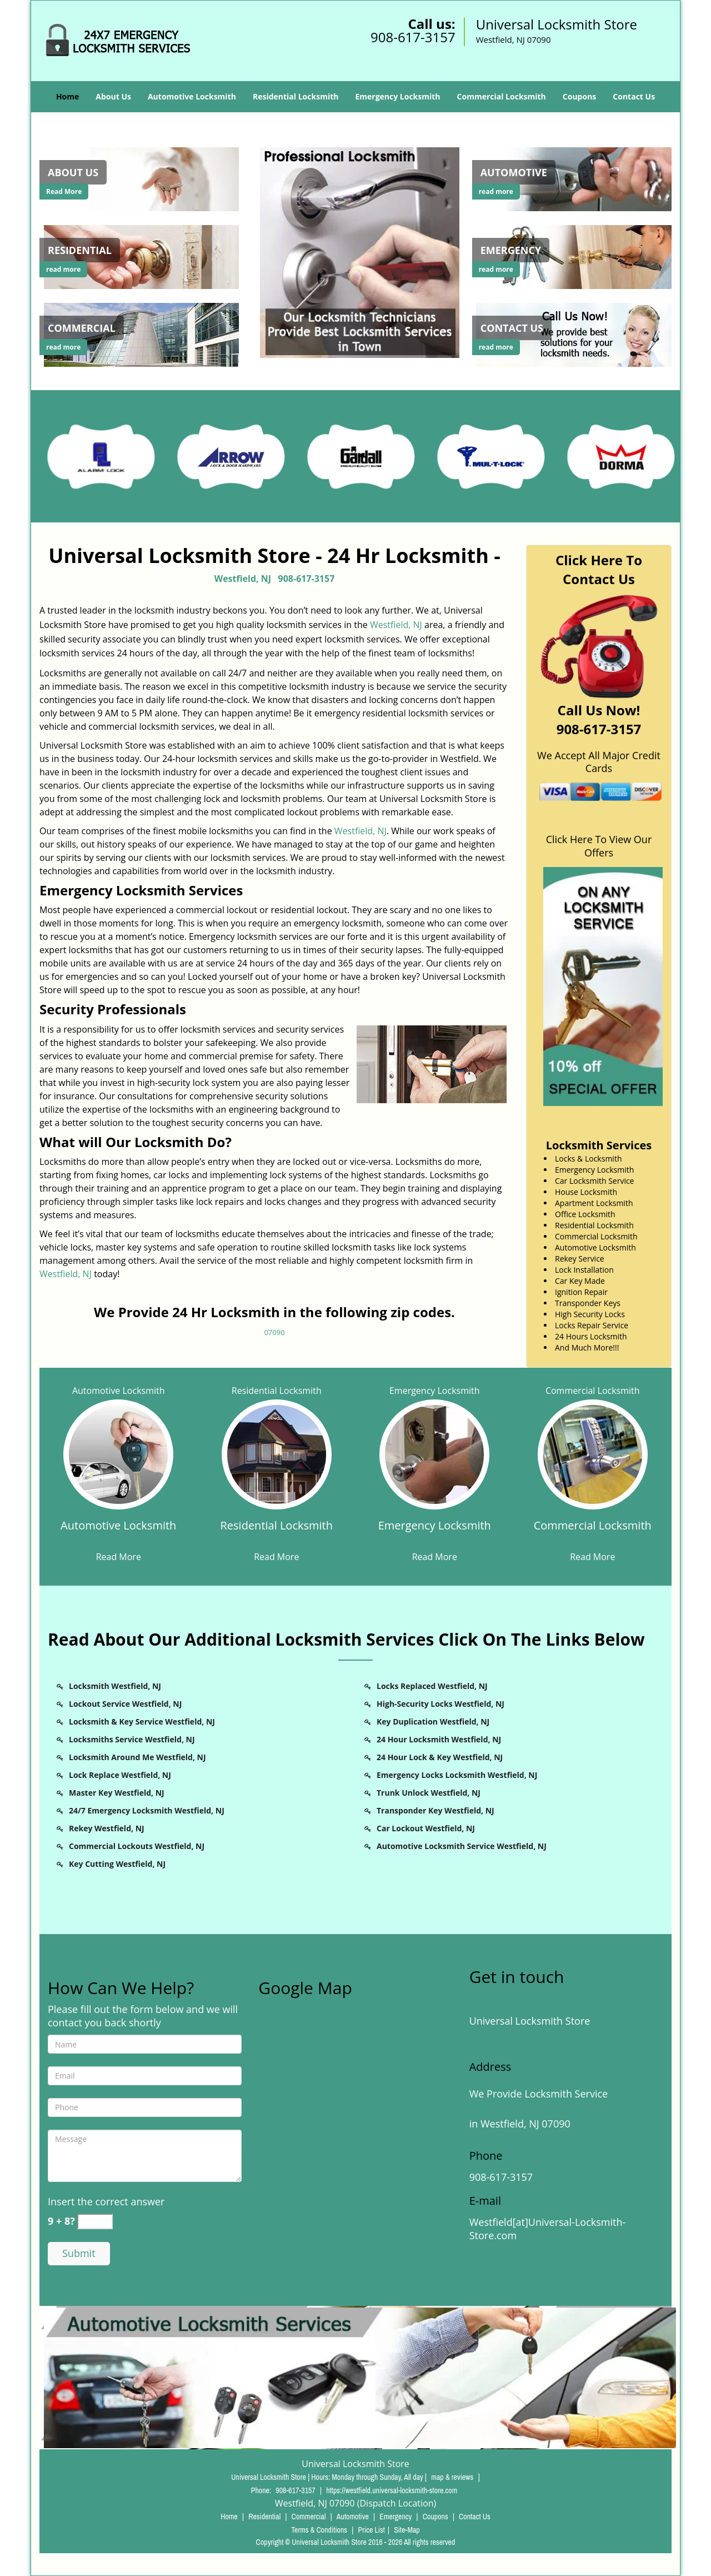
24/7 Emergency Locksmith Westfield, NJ (146, 1810)
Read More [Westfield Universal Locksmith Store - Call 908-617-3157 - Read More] (64, 191)
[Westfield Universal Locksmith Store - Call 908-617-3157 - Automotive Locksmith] (118, 1531)
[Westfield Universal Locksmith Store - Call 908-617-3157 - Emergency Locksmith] (434, 1531)
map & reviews (453, 2477)
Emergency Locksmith (397, 96)
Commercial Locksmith (501, 96)
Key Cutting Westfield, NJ (117, 1863)
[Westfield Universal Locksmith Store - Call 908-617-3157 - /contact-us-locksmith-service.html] (576, 333)
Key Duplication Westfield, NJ (433, 1721)
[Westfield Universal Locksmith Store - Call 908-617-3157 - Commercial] (81, 328)
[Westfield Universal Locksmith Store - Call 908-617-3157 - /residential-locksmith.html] (143, 256)
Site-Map (407, 2530)
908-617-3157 (412, 37)
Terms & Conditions (319, 2530)
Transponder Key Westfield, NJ (435, 1810)
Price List (371, 2530)
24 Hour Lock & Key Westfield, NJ (440, 1757)
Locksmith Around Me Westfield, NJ (137, 1757)
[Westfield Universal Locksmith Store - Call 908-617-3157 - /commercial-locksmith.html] (143, 333)
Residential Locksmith (296, 96)
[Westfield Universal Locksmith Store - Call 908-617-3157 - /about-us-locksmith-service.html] (143, 178)
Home (67, 96)
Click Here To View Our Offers (599, 846)
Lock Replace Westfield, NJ (120, 1775)
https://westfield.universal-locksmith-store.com (391, 2490)
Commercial (309, 2517)
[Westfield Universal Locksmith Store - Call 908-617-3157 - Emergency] (510, 250)
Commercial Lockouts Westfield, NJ (136, 1846)
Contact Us (634, 96)
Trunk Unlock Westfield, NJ (428, 1792)
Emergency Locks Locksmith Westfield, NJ (457, 1775)
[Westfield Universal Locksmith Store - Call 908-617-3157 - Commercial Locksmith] (593, 1531)
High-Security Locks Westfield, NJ (440, 1703)
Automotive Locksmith (192, 96)
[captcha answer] (95, 2222)
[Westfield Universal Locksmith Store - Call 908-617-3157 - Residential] (79, 250)
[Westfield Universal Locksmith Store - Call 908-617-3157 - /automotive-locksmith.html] (576, 178)
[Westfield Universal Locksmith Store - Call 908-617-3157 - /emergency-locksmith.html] (576, 256)
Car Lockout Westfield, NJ (426, 1828)
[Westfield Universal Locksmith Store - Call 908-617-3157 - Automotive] (513, 172)
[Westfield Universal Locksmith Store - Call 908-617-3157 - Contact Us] (512, 328)
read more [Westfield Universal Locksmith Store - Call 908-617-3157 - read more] (63, 269)
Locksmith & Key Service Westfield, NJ (142, 1721)
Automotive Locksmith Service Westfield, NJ (462, 1846)
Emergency (395, 2517)
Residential (264, 2517)
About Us (113, 96)
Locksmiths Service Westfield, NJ (132, 1739)
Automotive (353, 2517)
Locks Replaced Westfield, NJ (432, 1686)
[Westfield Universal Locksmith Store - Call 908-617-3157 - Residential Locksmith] (277, 1531)
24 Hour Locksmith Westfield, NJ (439, 1739)
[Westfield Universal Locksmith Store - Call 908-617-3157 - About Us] (73, 172)
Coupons (579, 96)
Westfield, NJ (242, 578)
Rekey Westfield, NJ (106, 1828)
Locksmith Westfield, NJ (115, 1686)
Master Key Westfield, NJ (116, 1792)
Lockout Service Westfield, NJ (125, 1703)
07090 (274, 1332)
